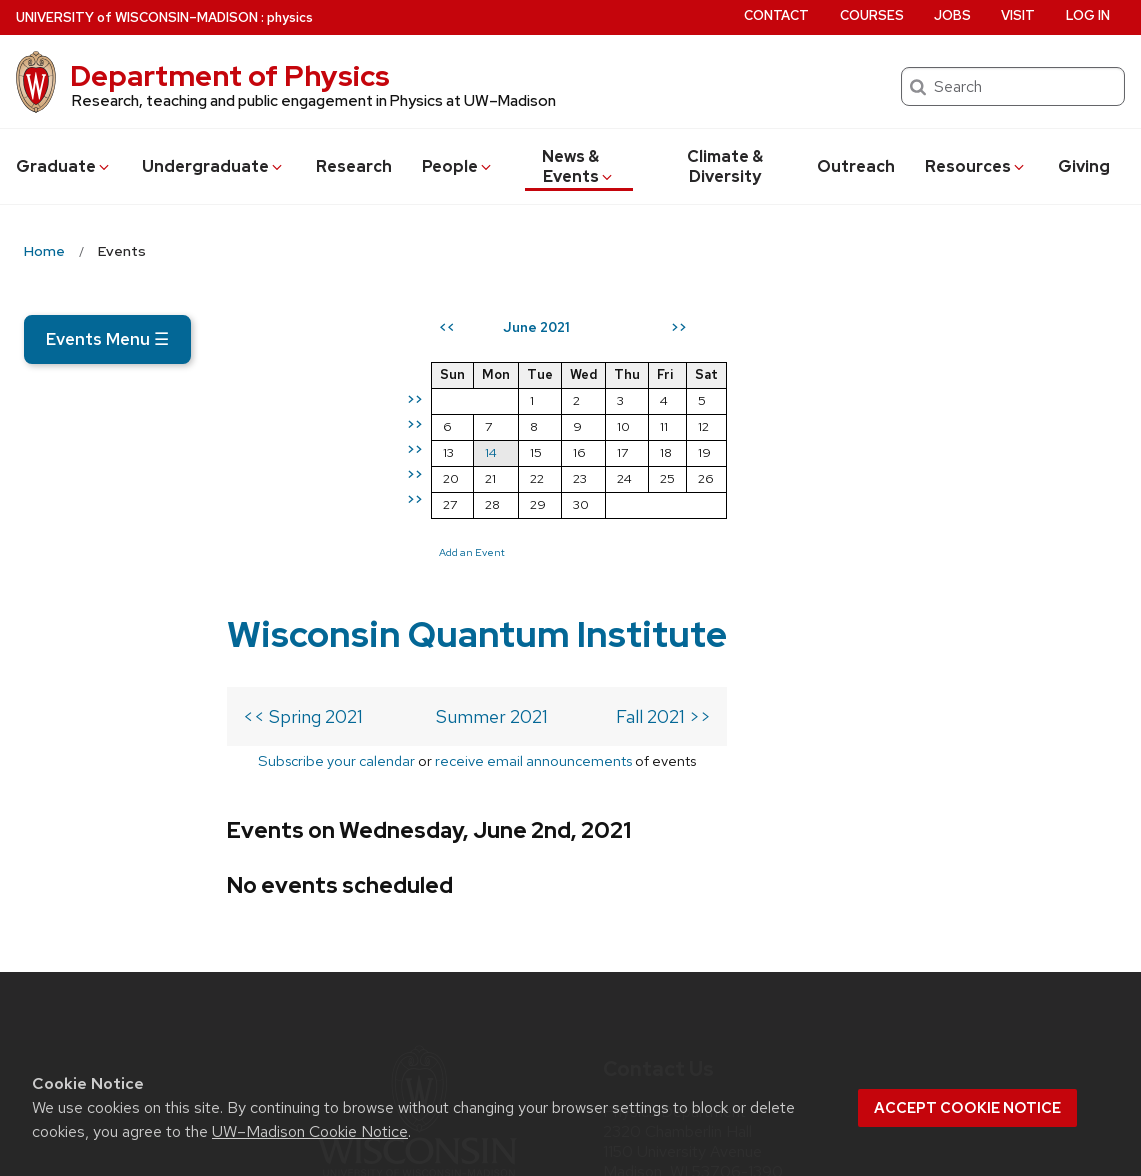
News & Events (578, 166)
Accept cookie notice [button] (967, 1108)
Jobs (952, 15)
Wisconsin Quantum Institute (477, 338)
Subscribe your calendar (336, 464)
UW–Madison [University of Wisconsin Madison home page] (137, 17)
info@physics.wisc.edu (723, 929)
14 (854, 452)
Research (354, 166)
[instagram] (661, 1018)
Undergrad (213, 166)
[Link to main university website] (417, 884)
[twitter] (620, 1018)
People (458, 166)
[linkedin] (703, 1018)
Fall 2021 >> (663, 420)
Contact (776, 15)
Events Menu (107, 339)
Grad (64, 166)
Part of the (417, 948)
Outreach (856, 166)
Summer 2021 (492, 420)
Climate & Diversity (725, 166)
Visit (1018, 15)
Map (626, 896)
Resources (976, 166)
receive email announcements (533, 464)
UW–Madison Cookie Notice (310, 1131)
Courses (872, 15)
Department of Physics (230, 76)
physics (290, 17)
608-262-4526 (710, 962)
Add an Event (835, 552)
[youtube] (744, 1018)
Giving (1084, 166)
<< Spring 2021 (303, 420)
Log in (1088, 15)
